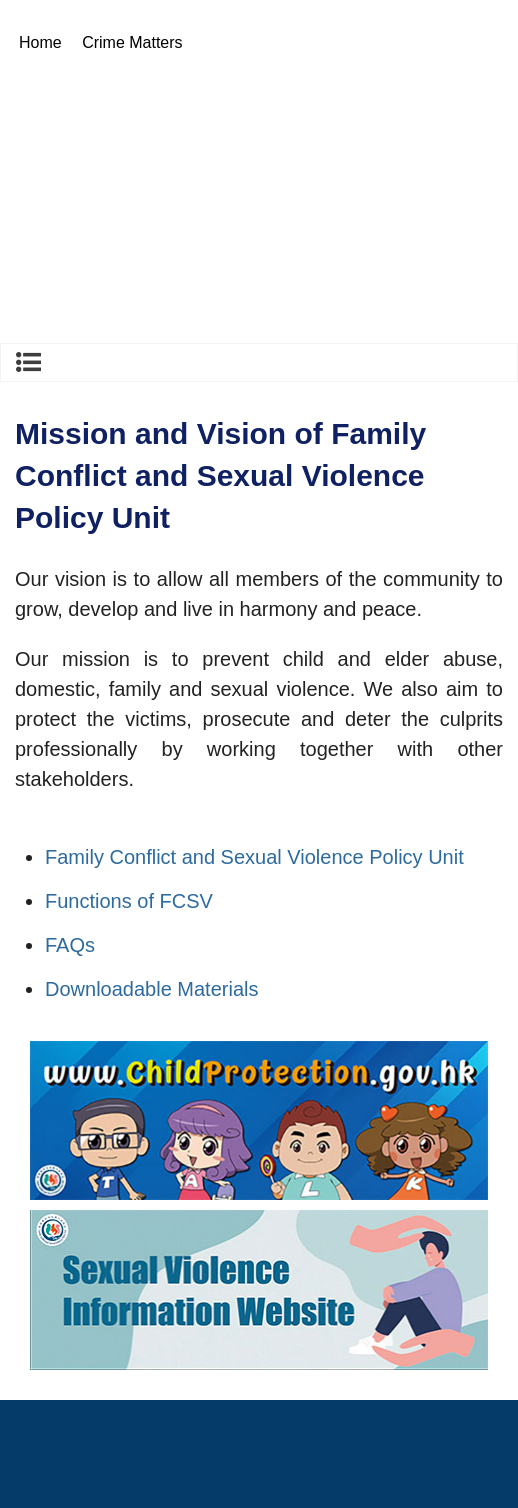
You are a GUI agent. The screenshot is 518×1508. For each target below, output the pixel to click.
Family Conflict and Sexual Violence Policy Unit (254, 857)
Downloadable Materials (151, 989)
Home (40, 42)
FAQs (70, 945)
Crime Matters (132, 42)
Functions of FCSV (129, 901)
